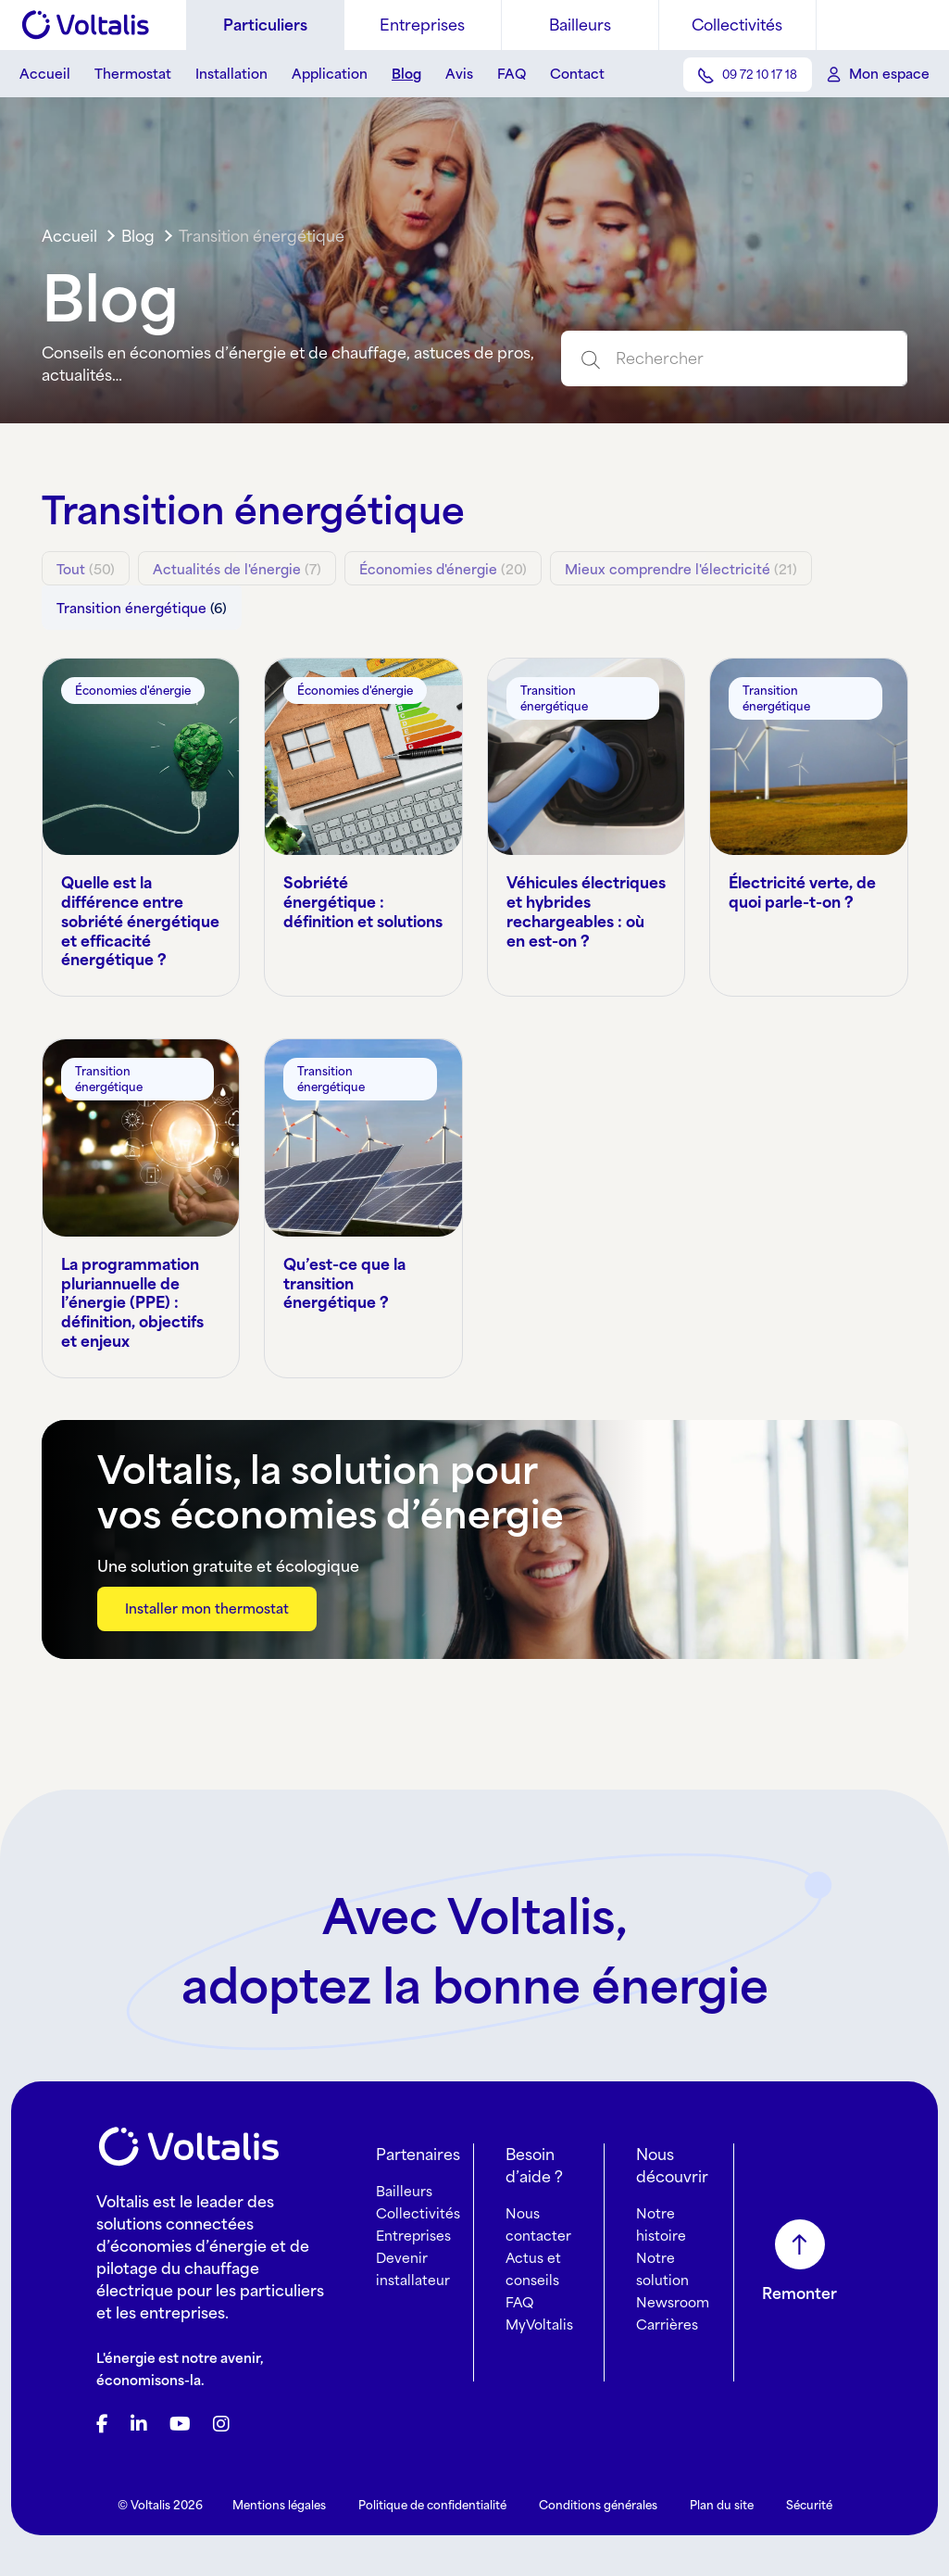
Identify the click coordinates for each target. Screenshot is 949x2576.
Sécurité (809, 2495)
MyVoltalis (539, 2314)
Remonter (799, 2283)
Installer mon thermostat (207, 1598)
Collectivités (737, 25)
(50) (85, 569)
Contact (577, 74)
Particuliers (265, 25)
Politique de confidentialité (432, 2495)
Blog (406, 74)
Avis (459, 74)
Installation (231, 74)
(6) (141, 603)
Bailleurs (580, 25)
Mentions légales (279, 2495)
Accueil (44, 74)
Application (330, 74)
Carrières (667, 2314)
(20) (443, 569)
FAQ (511, 74)
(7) (237, 569)
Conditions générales (598, 2495)
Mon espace (889, 74)
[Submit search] (583, 358)
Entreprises (422, 25)
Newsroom (672, 2292)
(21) (681, 569)
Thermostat (132, 74)
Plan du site (722, 2495)
